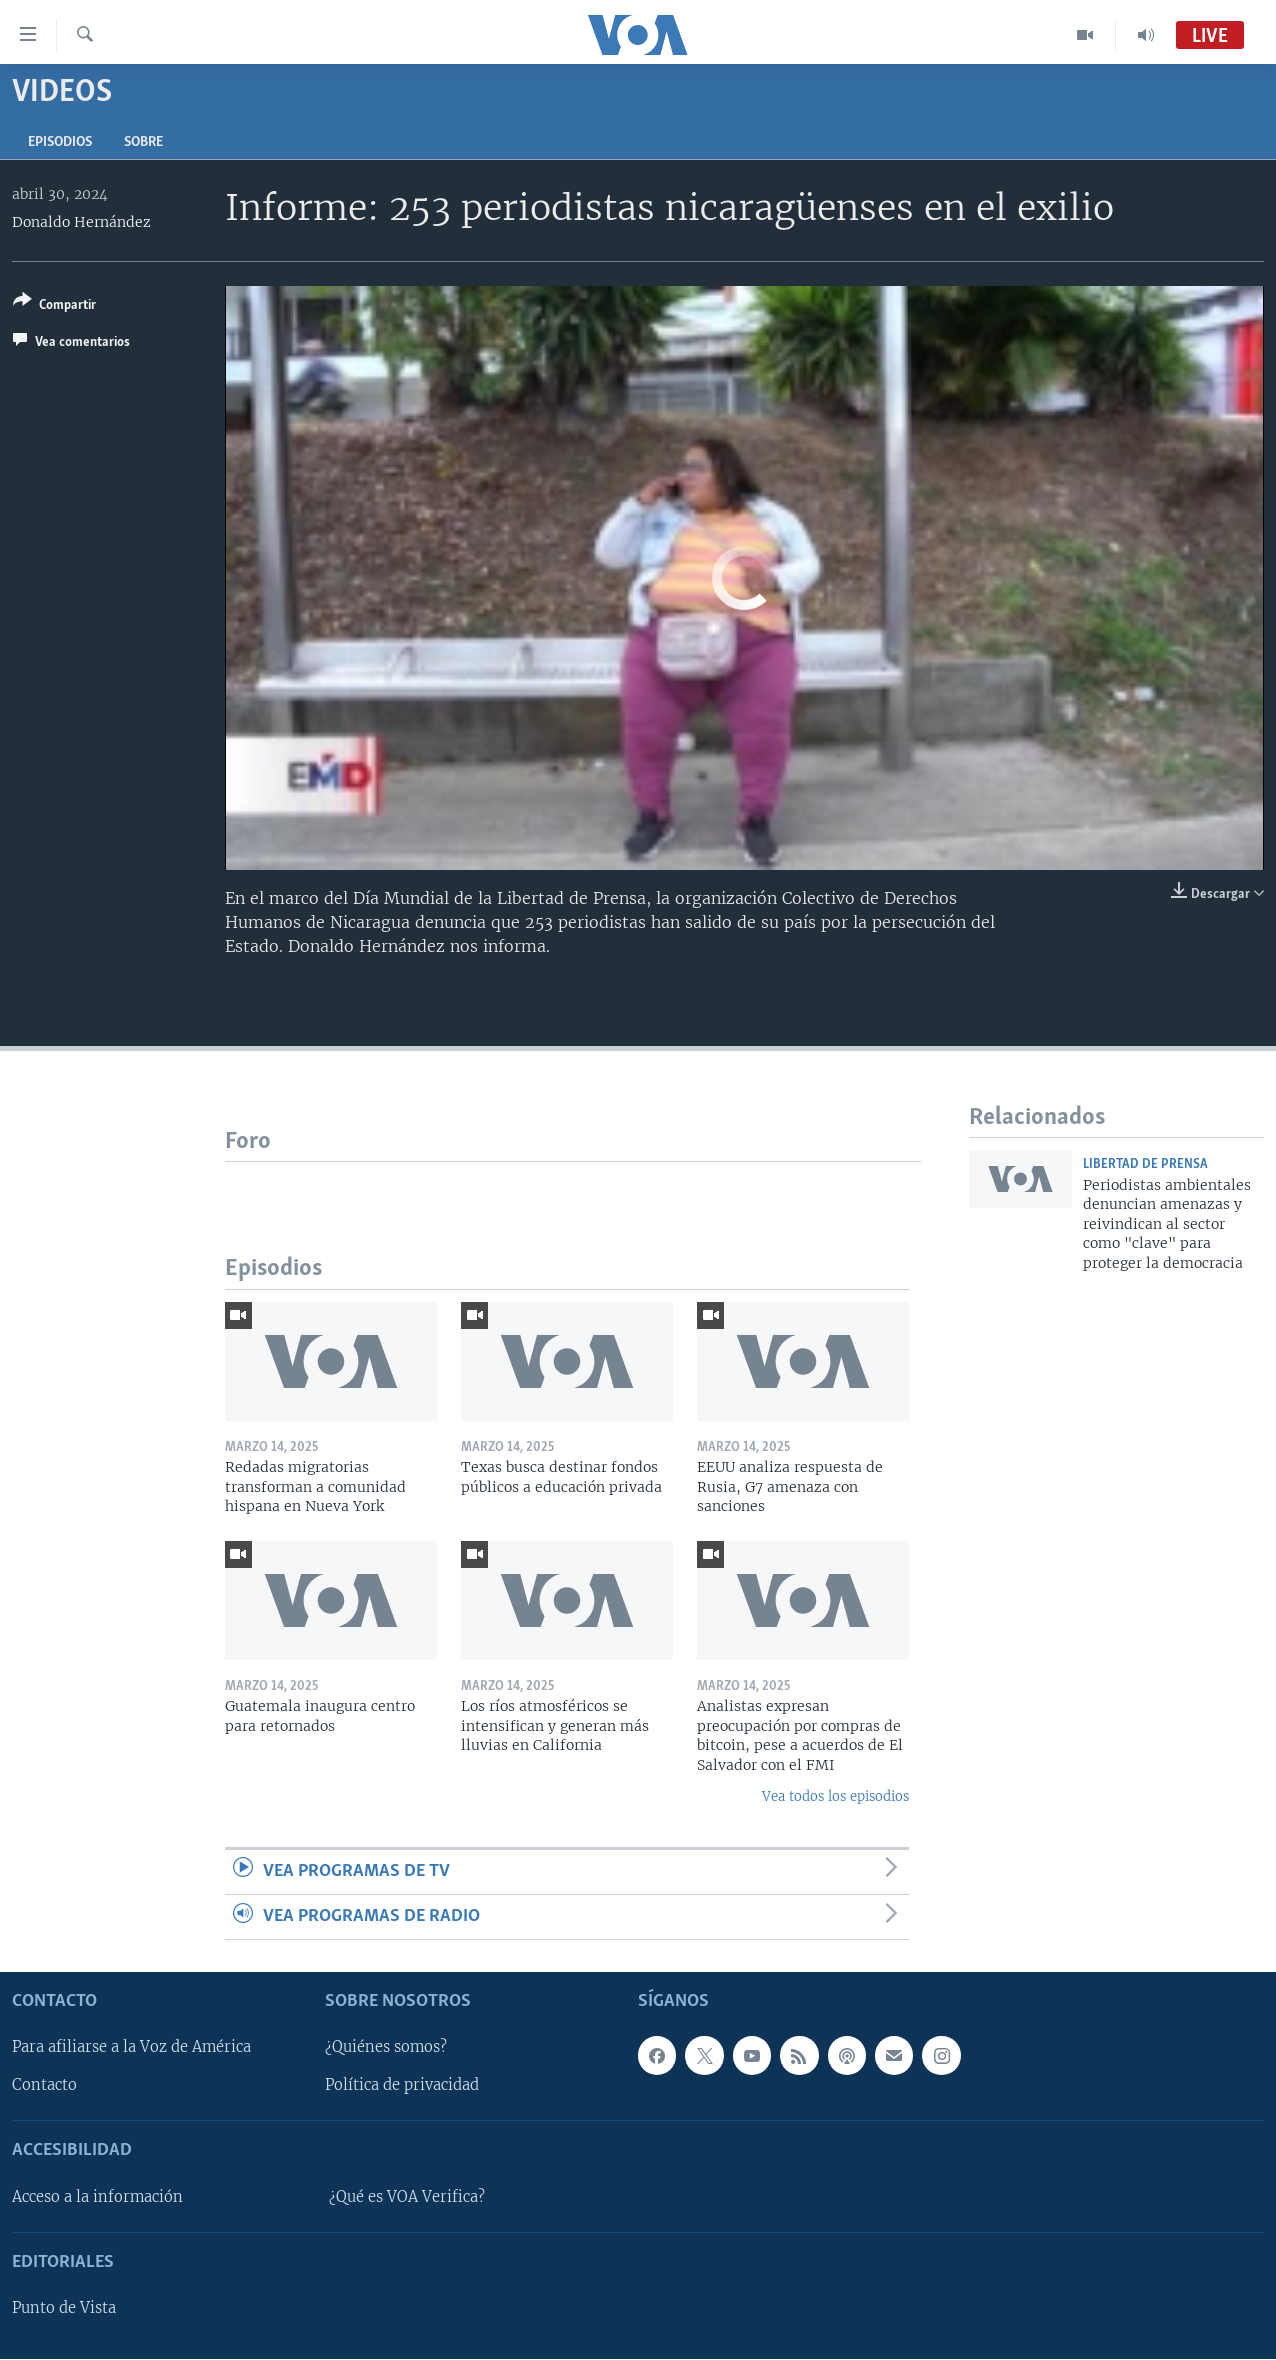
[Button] (54, 306)
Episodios (60, 142)
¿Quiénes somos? (386, 2048)
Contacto (44, 2086)
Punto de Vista (64, 2309)
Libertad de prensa (1145, 1164)
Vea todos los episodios (835, 1796)
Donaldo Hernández (81, 222)
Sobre (143, 142)
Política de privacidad (402, 2086)
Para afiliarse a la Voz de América (131, 2048)
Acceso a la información (97, 2197)
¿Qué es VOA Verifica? (407, 2197)
